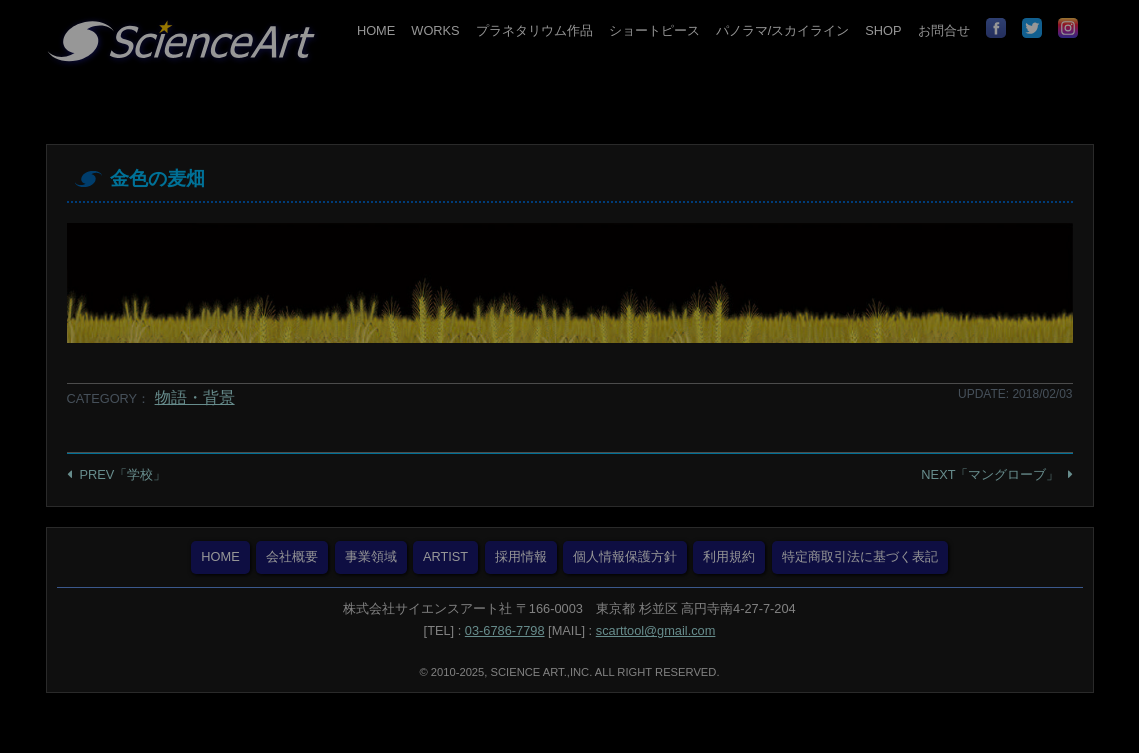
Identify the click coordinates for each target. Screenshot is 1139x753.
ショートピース (654, 30)
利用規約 (729, 556)
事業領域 (371, 556)
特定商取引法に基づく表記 (860, 556)
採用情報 (521, 556)
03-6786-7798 (505, 630)
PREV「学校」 (123, 474)
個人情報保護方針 (625, 556)
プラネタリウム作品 (534, 30)
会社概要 (292, 556)
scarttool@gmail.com (656, 630)
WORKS (435, 30)
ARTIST (445, 556)
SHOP (883, 30)
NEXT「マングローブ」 (990, 474)
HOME (376, 30)
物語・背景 (195, 397)
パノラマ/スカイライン (783, 30)
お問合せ (944, 30)
